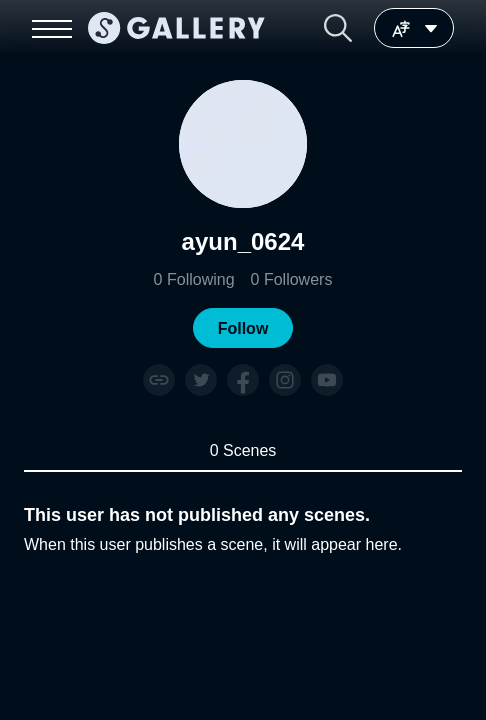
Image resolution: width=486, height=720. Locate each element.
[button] (338, 28)
